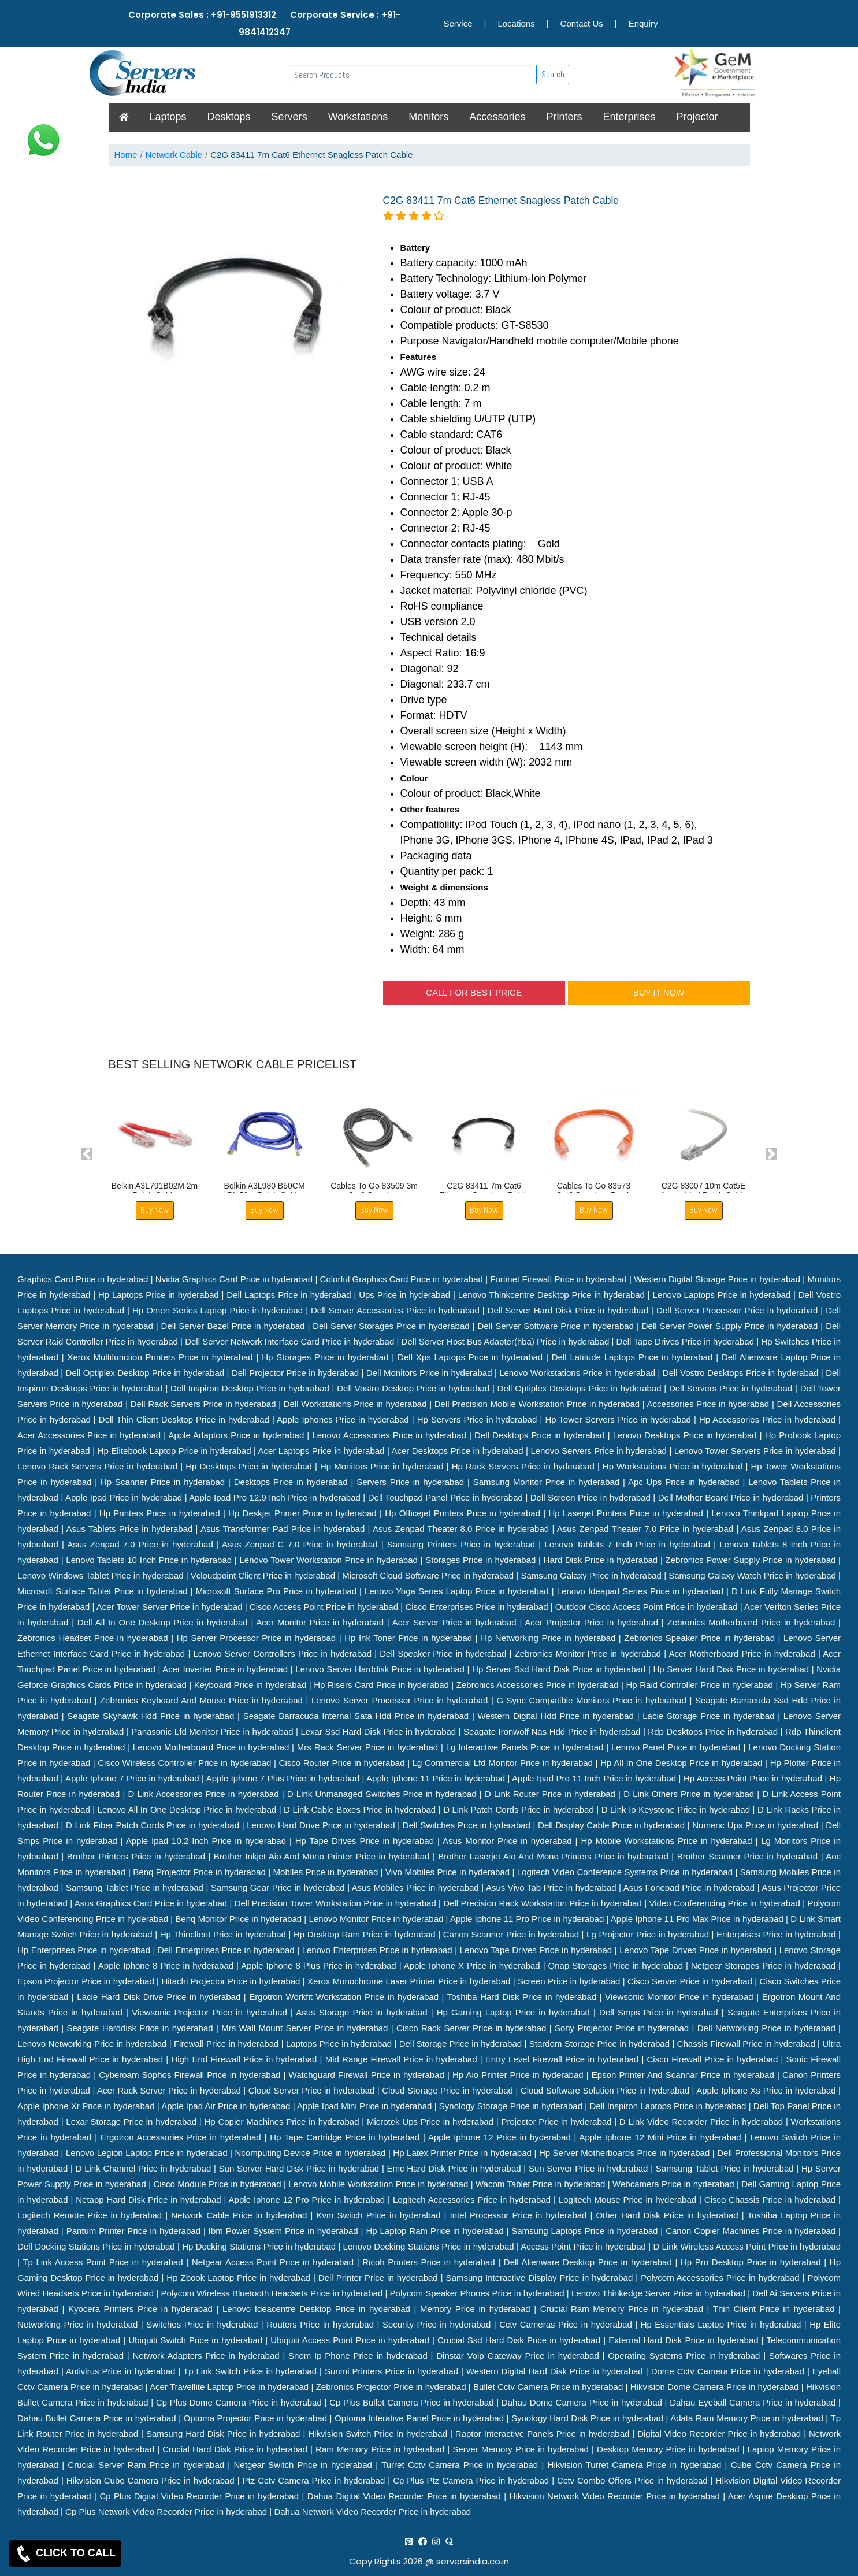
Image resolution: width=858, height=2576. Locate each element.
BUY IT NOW (659, 992)
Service (458, 23)
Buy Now (154, 1209)
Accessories (497, 117)
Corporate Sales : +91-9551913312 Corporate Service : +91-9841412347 (264, 23)
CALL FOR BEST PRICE (474, 992)
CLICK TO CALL (65, 2553)
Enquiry (643, 23)
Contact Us (581, 23)
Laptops (168, 117)
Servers (289, 117)
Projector (697, 117)
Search (552, 74)
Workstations (358, 117)
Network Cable (174, 154)
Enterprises (629, 117)
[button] (87, 1154)
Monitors (428, 117)
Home (126, 154)
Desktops (229, 117)
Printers (564, 117)
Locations (515, 23)
